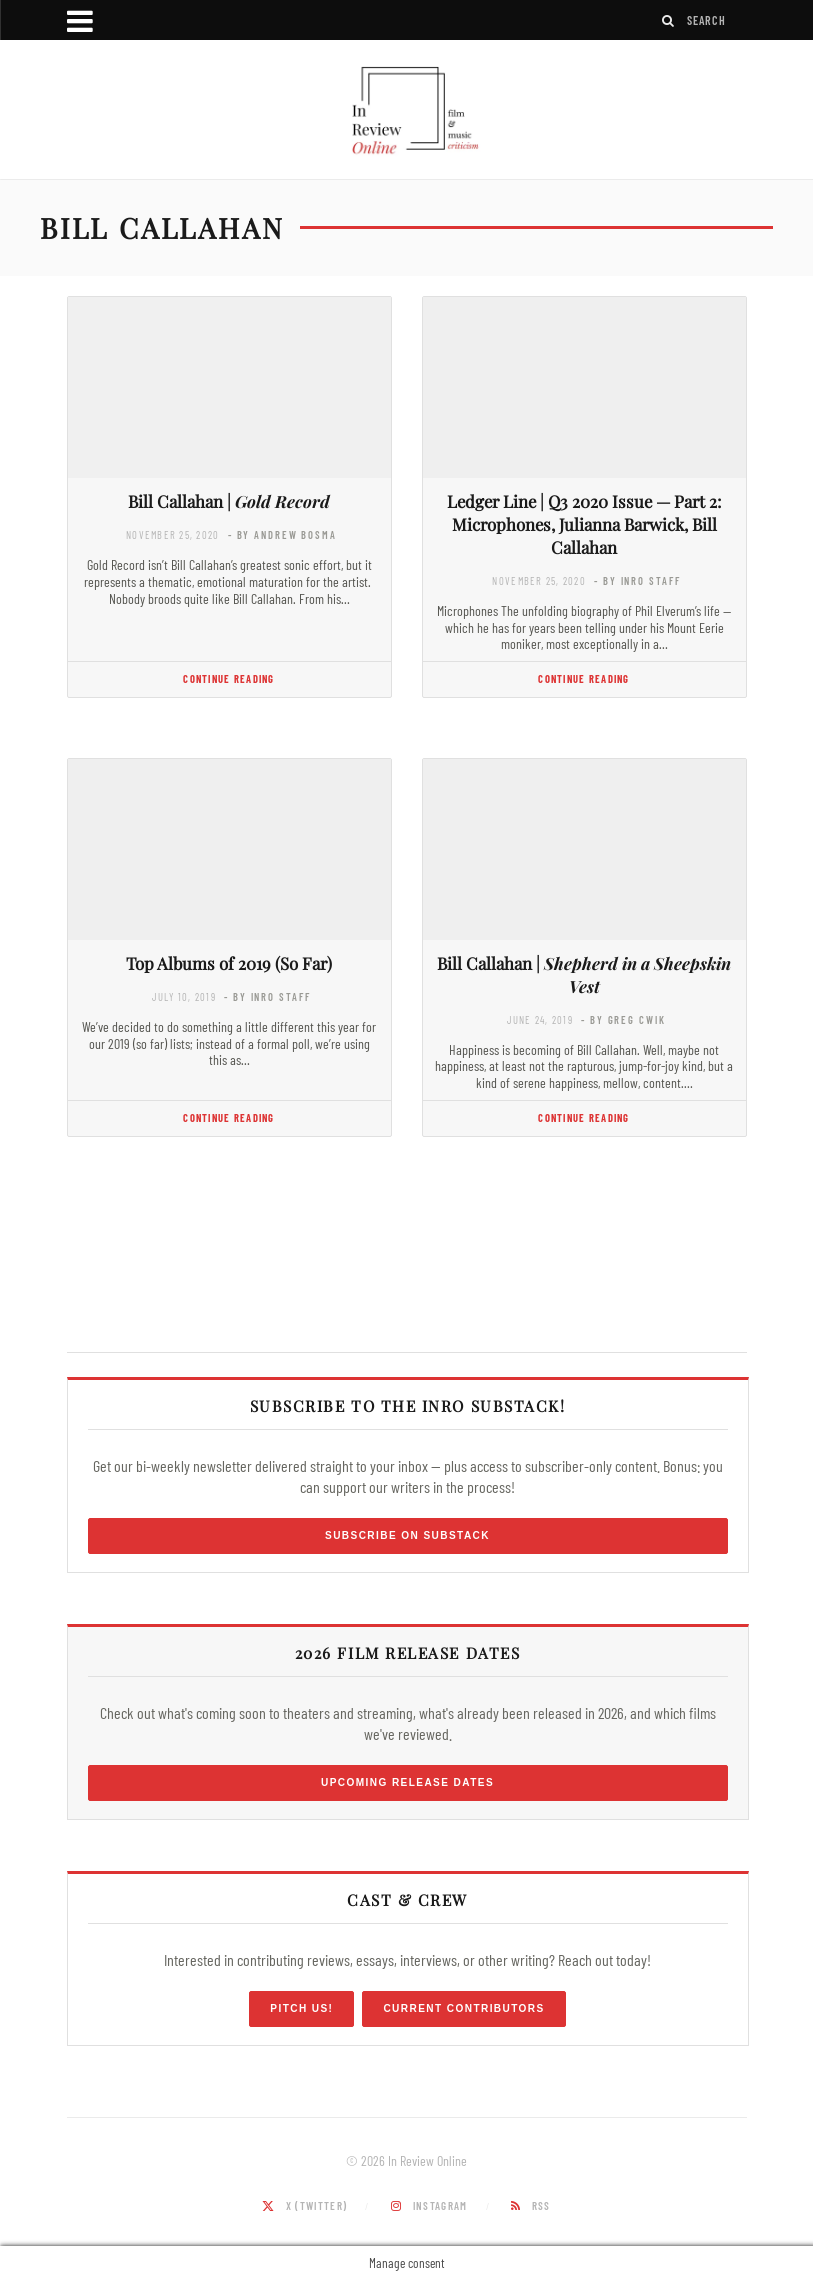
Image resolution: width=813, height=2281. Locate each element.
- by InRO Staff (637, 580)
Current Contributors (463, 2008)
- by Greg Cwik (623, 1019)
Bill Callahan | (229, 501)
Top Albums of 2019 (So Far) (229, 963)
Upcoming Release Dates (407, 1782)
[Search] (669, 20)
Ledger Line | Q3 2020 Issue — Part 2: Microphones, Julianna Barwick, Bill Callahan (584, 524)
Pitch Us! (301, 2008)
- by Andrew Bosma (282, 534)
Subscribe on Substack (407, 1535)
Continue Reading (228, 678)
